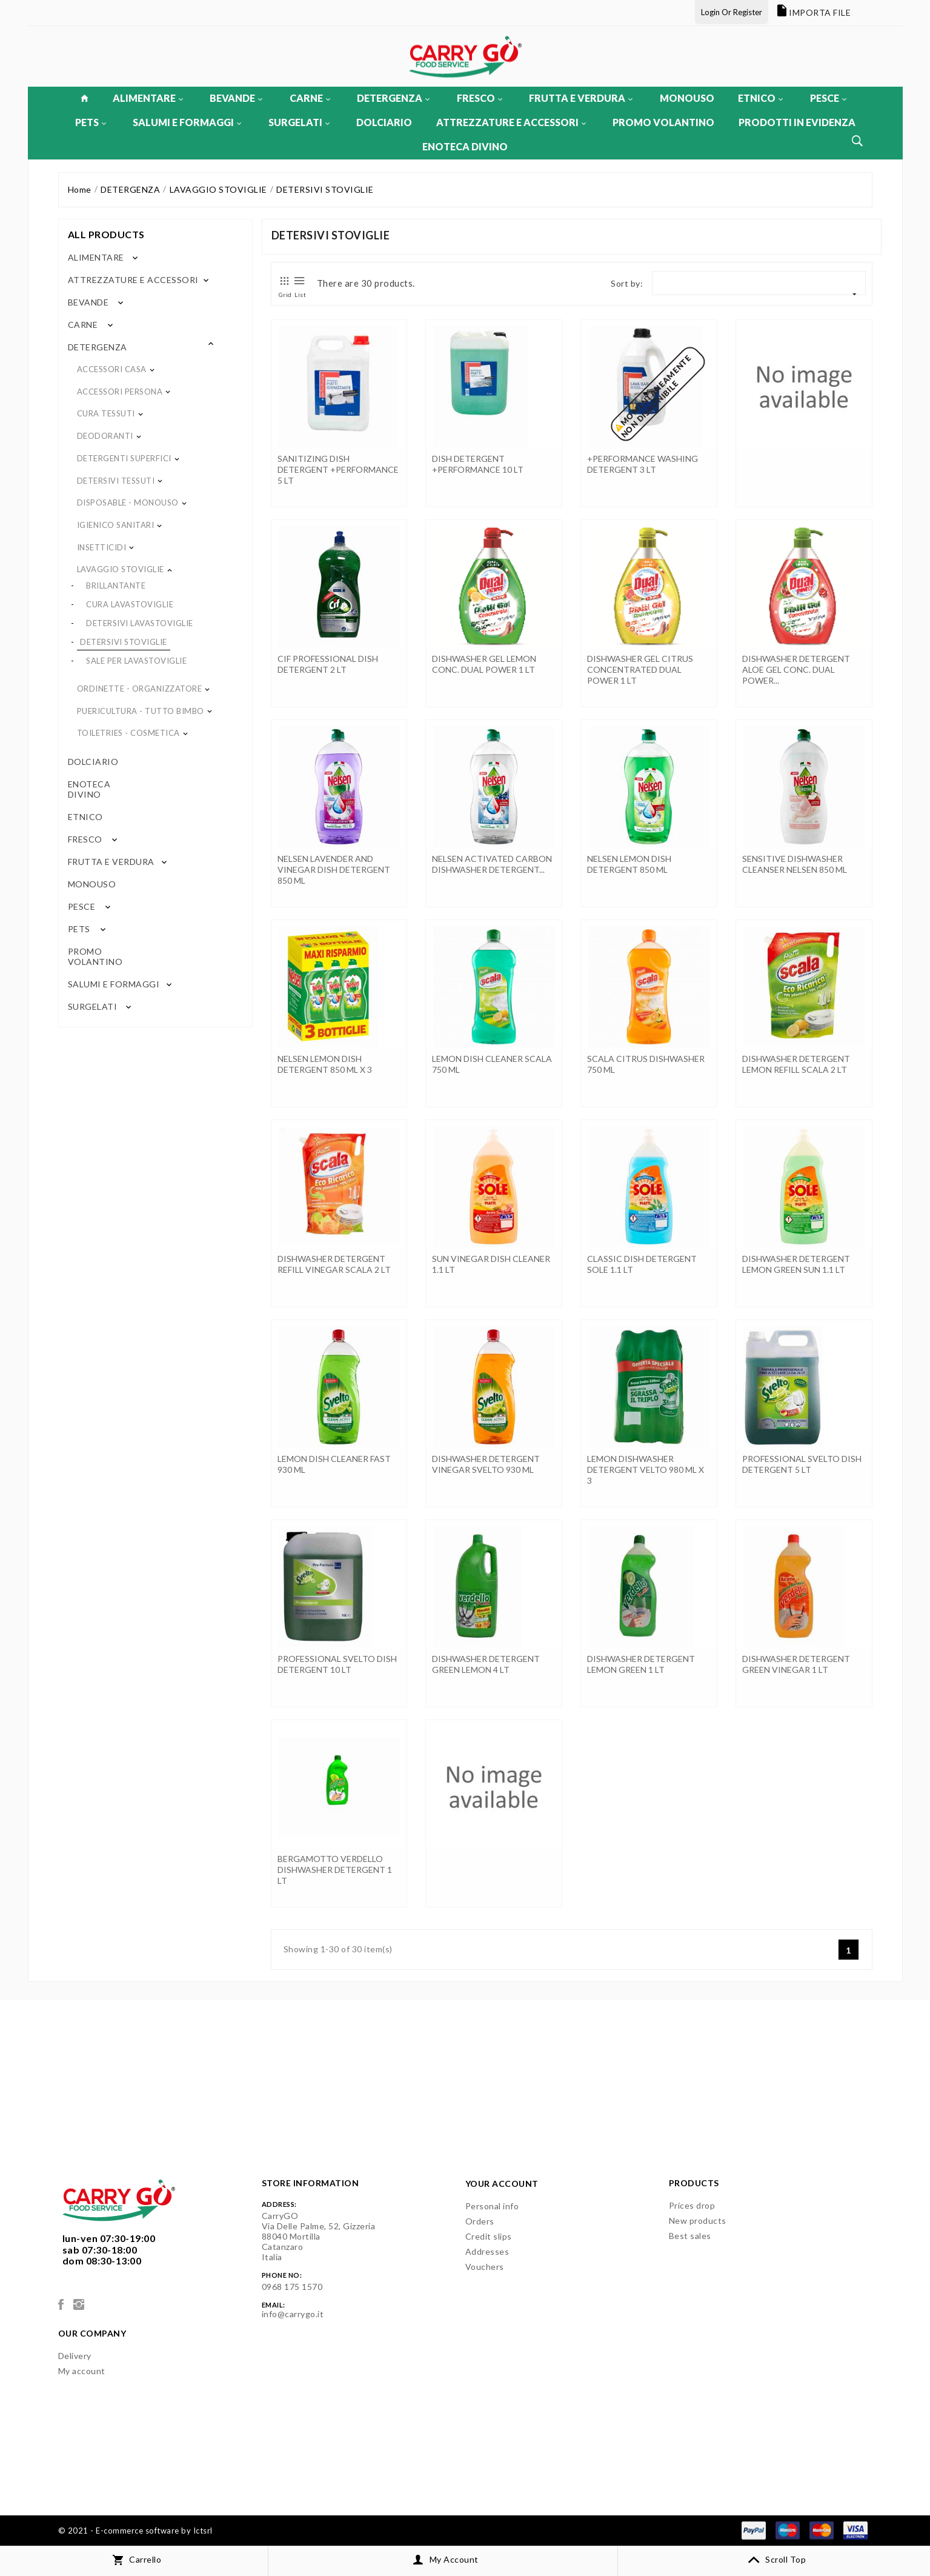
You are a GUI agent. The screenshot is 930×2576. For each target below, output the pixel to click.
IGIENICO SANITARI (115, 525)
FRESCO (479, 98)
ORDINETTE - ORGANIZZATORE (139, 688)
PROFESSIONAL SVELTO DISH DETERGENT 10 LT (337, 1664)
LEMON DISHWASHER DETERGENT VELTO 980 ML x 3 (645, 1469)
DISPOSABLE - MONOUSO (128, 502)
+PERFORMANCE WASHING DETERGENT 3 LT (642, 464)
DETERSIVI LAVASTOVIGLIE (139, 623)
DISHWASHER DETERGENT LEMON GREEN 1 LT (641, 1664)
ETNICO (760, 98)
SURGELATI (299, 122)
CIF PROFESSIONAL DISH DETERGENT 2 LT (327, 664)
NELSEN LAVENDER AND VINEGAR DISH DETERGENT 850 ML (333, 869)
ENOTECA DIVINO (465, 146)
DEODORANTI (105, 436)
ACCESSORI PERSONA (120, 391)
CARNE (310, 98)
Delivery (74, 2356)
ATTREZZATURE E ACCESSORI (511, 122)
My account (81, 2371)
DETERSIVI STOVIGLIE (123, 642)
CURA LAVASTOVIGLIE (129, 604)
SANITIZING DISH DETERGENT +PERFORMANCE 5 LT (338, 469)
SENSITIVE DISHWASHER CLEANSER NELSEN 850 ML (794, 864)
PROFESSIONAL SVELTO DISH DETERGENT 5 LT (802, 1464)
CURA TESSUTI (106, 413)
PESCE (828, 98)
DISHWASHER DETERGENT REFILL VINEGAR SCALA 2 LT (334, 1264)
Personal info (492, 2206)
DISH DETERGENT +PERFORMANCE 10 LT (477, 464)
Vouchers (484, 2266)
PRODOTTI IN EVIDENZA (797, 122)
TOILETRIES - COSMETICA (128, 733)
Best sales (690, 2236)
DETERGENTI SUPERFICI (124, 458)
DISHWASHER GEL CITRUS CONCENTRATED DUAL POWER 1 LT (640, 669)
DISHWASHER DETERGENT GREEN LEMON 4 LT (486, 1664)
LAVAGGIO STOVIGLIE (120, 569)
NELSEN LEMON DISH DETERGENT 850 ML (629, 864)
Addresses (487, 2251)
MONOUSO (687, 98)
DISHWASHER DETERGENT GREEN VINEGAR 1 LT (796, 1664)
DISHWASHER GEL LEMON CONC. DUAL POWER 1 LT (484, 664)
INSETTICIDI (102, 547)
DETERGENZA (393, 98)
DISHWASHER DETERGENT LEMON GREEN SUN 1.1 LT (796, 1264)
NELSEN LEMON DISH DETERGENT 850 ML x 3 (324, 1064)
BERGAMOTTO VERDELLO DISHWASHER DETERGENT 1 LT (334, 1870)
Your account (502, 2183)
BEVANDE (236, 98)
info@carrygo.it (293, 2314)
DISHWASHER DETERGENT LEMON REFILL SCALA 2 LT (796, 1064)
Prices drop (692, 2205)
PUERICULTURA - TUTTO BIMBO (140, 711)
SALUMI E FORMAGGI (187, 122)
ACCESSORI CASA (112, 369)
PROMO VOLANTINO (663, 122)
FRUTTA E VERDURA (581, 98)
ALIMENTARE (148, 98)
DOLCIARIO (384, 122)
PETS (90, 122)
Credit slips (488, 2236)
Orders (479, 2221)
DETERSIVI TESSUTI (116, 481)
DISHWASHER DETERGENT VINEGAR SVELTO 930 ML (486, 1464)
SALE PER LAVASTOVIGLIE (136, 661)
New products (697, 2220)
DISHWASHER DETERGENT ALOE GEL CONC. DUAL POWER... (796, 669)
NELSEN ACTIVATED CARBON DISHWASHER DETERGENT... (492, 864)
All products (106, 234)
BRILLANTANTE (115, 585)
